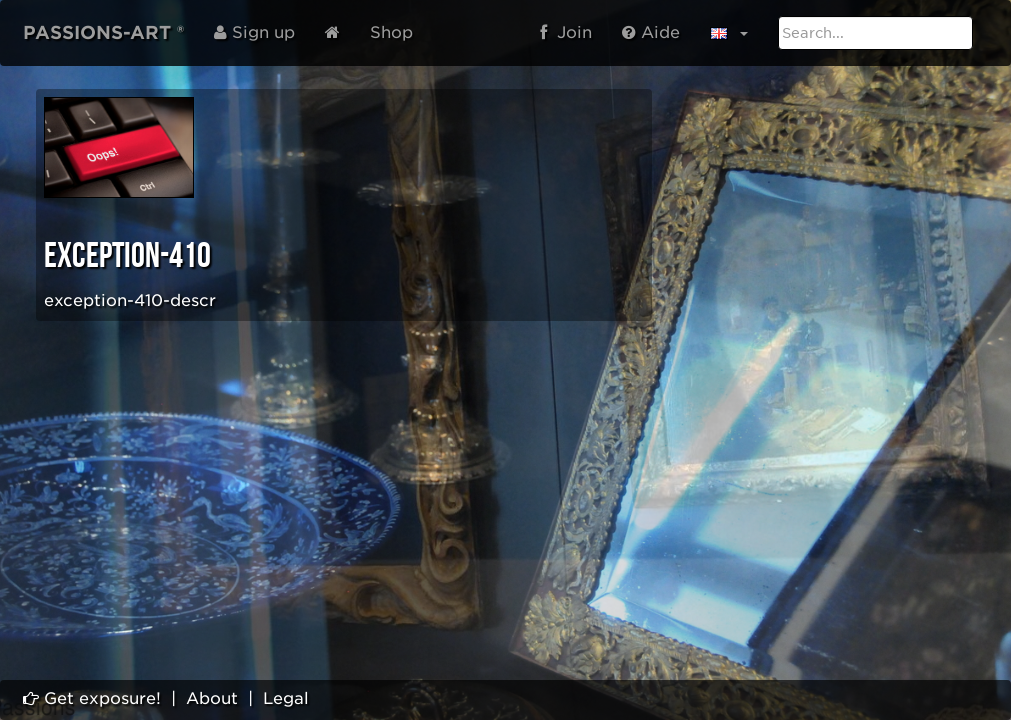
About (212, 698)
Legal (286, 698)
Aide (651, 32)
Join (566, 32)
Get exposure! (92, 698)
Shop (391, 32)
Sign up (254, 32)
